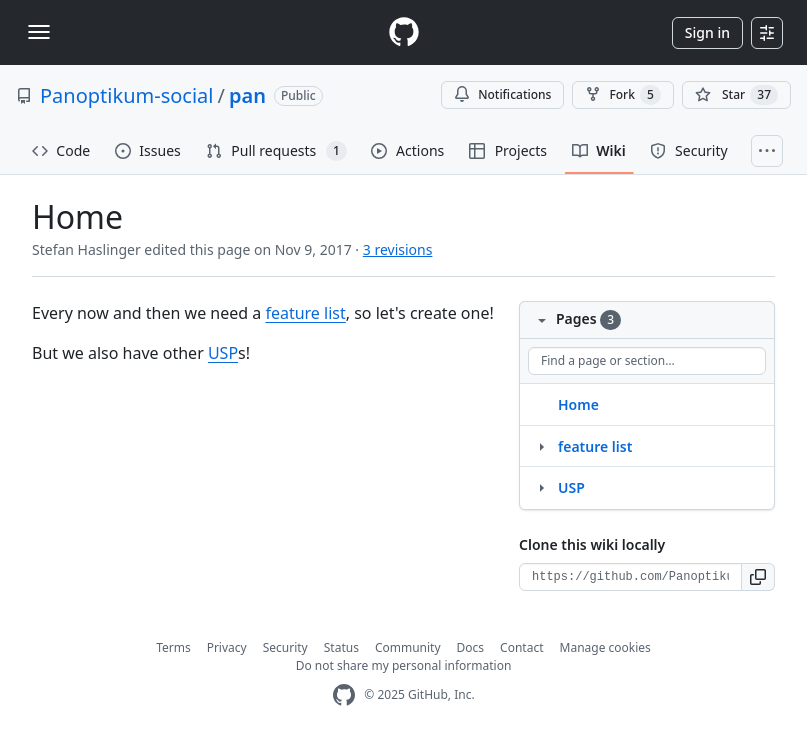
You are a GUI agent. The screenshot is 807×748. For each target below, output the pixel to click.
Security (285, 647)
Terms (173, 647)
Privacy (227, 647)
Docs (471, 647)
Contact (521, 647)
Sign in (707, 32)
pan (247, 95)
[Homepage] (404, 32)
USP (223, 353)
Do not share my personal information (404, 665)
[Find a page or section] (647, 361)
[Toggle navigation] (39, 32)
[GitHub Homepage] (344, 695)
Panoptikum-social (126, 95)
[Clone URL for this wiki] (630, 577)
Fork (622, 95)
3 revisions (398, 249)
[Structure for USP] (541, 487)
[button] (758, 577)
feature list (305, 313)
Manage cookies (605, 647)
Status (341, 647)
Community (408, 647)
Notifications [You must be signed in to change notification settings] (502, 94)
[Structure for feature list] (541, 446)
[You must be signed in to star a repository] (736, 95)
